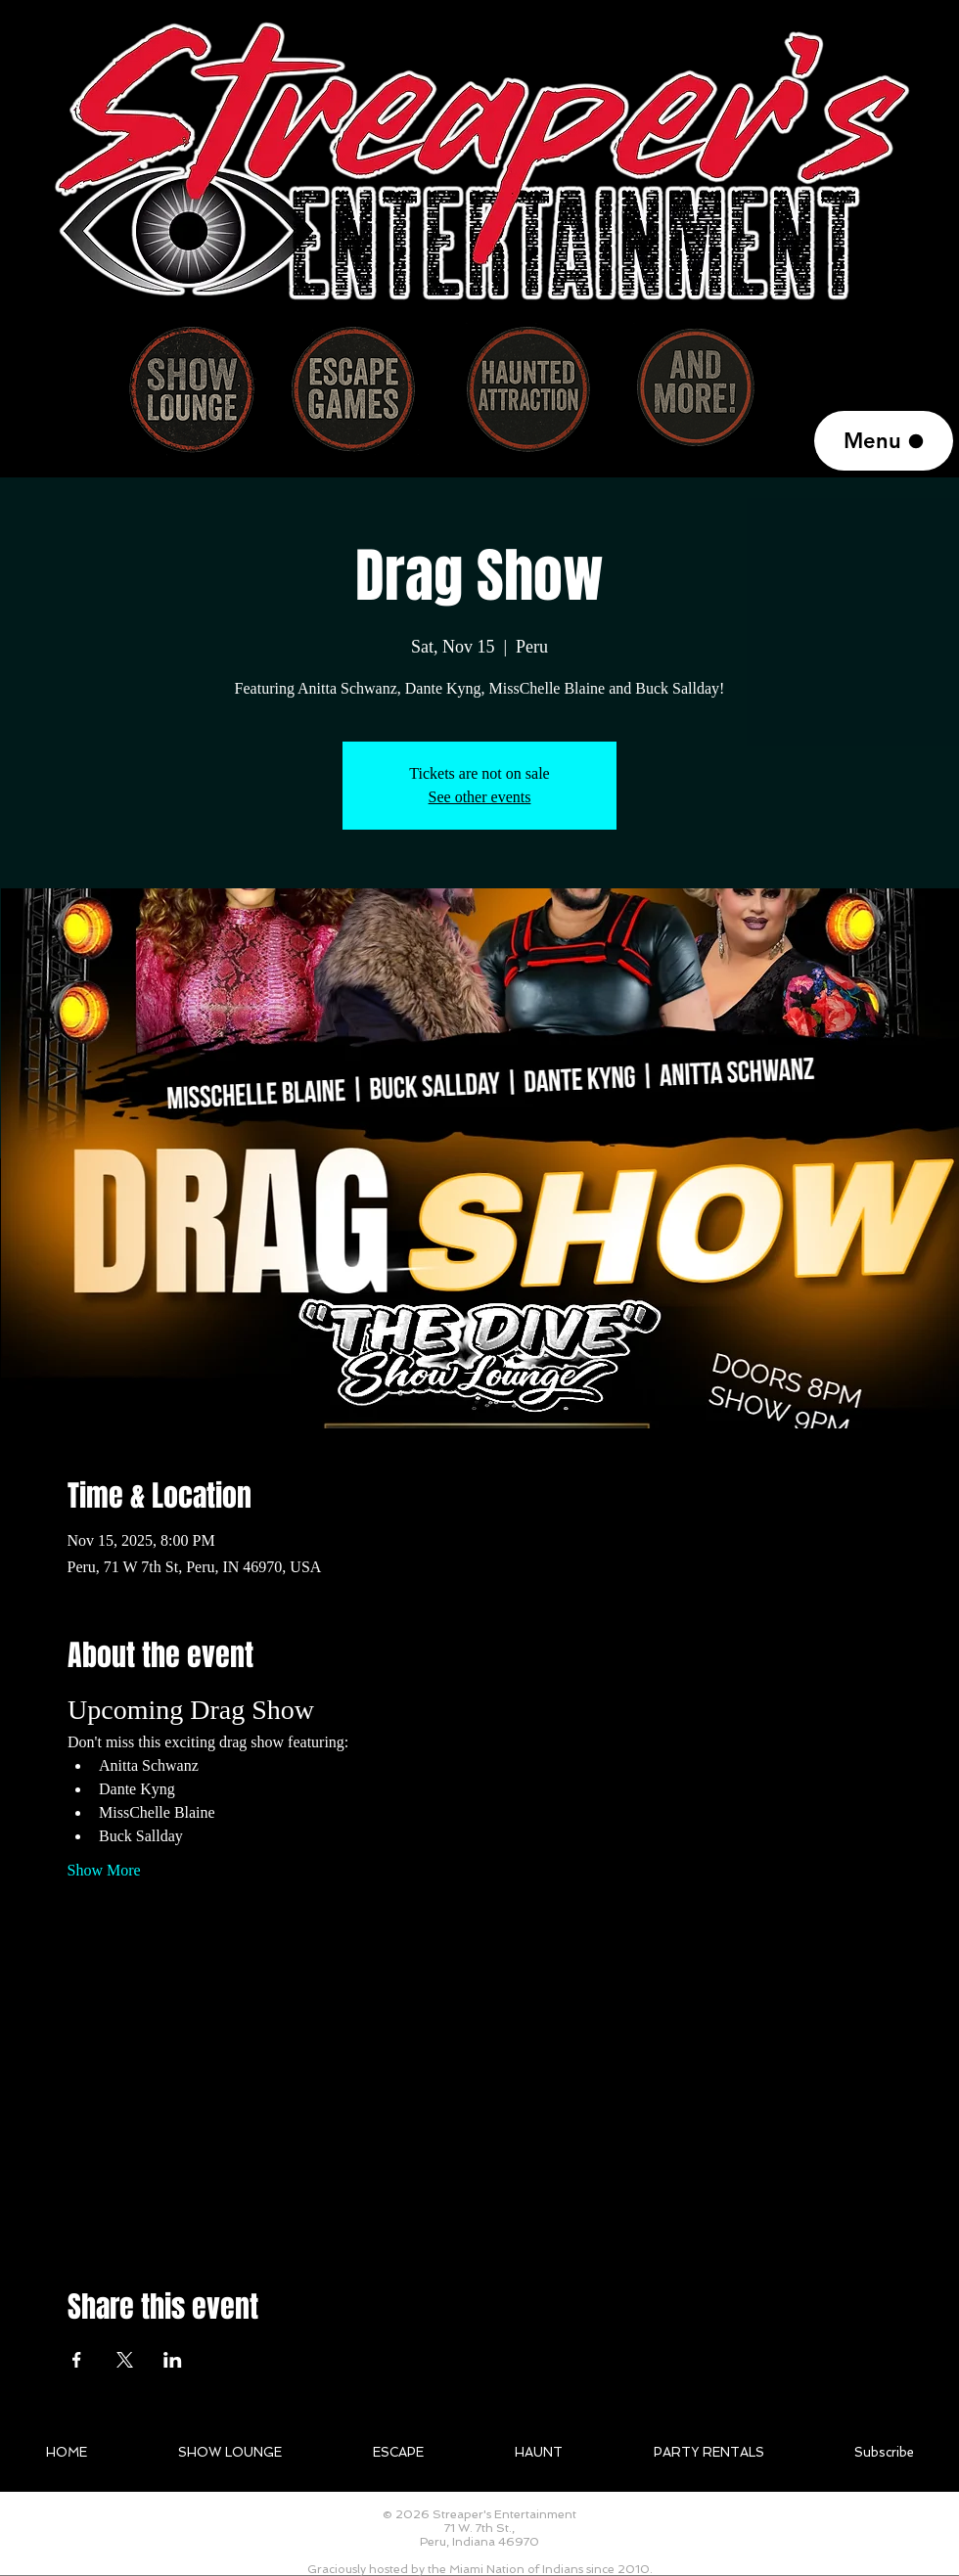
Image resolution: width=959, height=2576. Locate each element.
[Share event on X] (124, 2360)
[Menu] (883, 441)
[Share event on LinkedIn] (172, 2360)
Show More (104, 1870)
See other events (480, 797)
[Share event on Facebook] (77, 2360)
